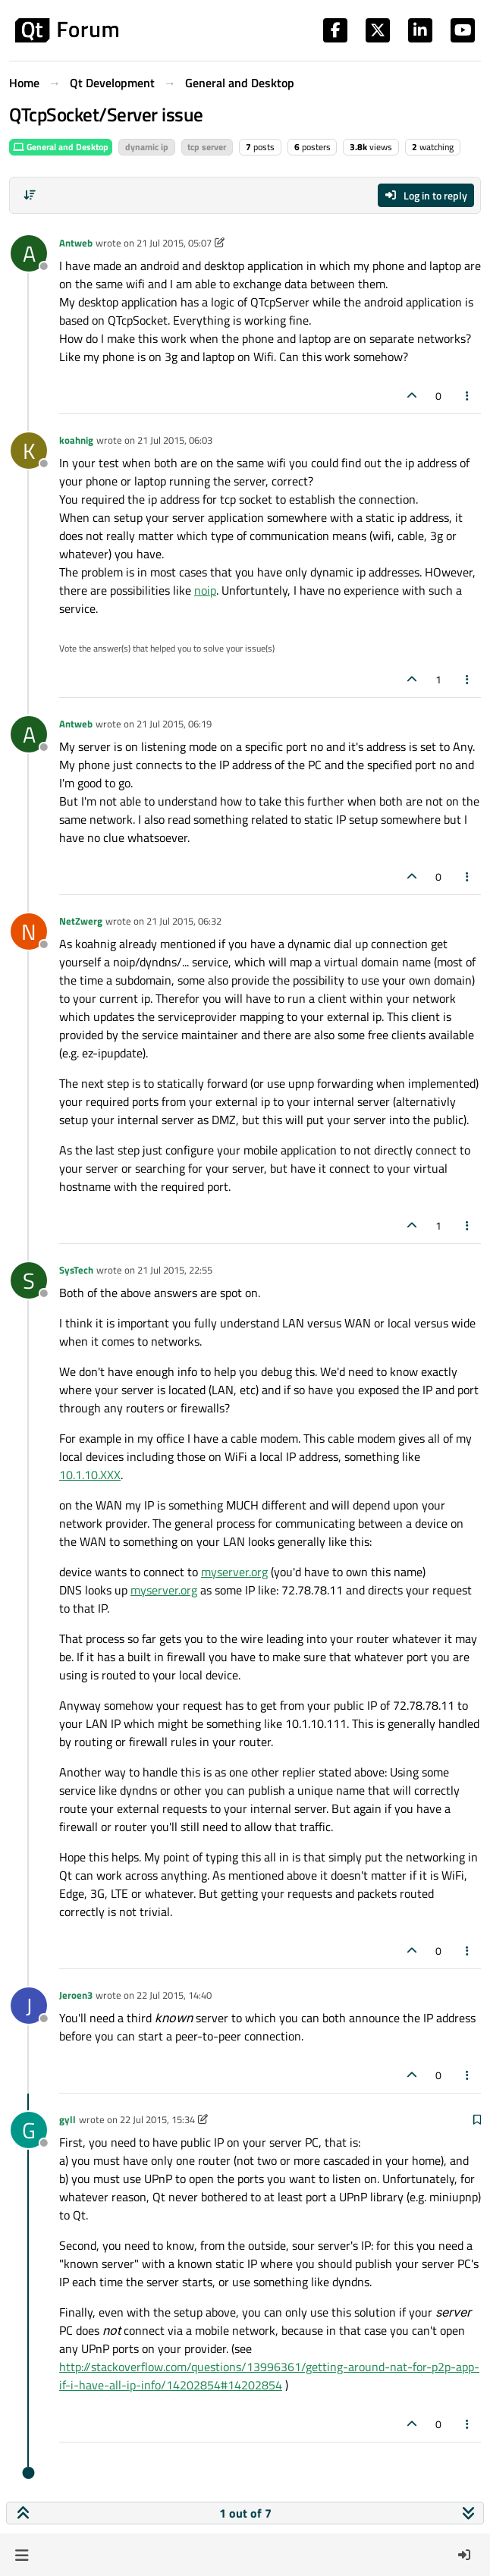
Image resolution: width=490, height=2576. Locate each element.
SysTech (76, 1269)
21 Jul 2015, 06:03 (174, 440)
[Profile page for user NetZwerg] (29, 931)
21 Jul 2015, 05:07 (174, 242)
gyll (67, 2119)
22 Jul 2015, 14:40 (174, 1995)
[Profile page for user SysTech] (29, 1280)
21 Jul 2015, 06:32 (183, 920)
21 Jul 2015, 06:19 (174, 723)
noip (205, 590)
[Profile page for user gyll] (29, 2130)
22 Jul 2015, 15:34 (157, 2119)
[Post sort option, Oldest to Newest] (29, 195)
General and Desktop (60, 147)
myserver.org (234, 1572)
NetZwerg (80, 920)
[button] (21, 2555)
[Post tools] (468, 395)
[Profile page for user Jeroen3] (29, 2005)
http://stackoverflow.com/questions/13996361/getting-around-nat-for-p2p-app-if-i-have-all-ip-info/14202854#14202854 (269, 2376)
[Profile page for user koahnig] (29, 450)
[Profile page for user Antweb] (29, 253)
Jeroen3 (76, 1995)
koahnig (76, 440)
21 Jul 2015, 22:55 (174, 1269)
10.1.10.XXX (90, 1474)
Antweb (76, 242)
